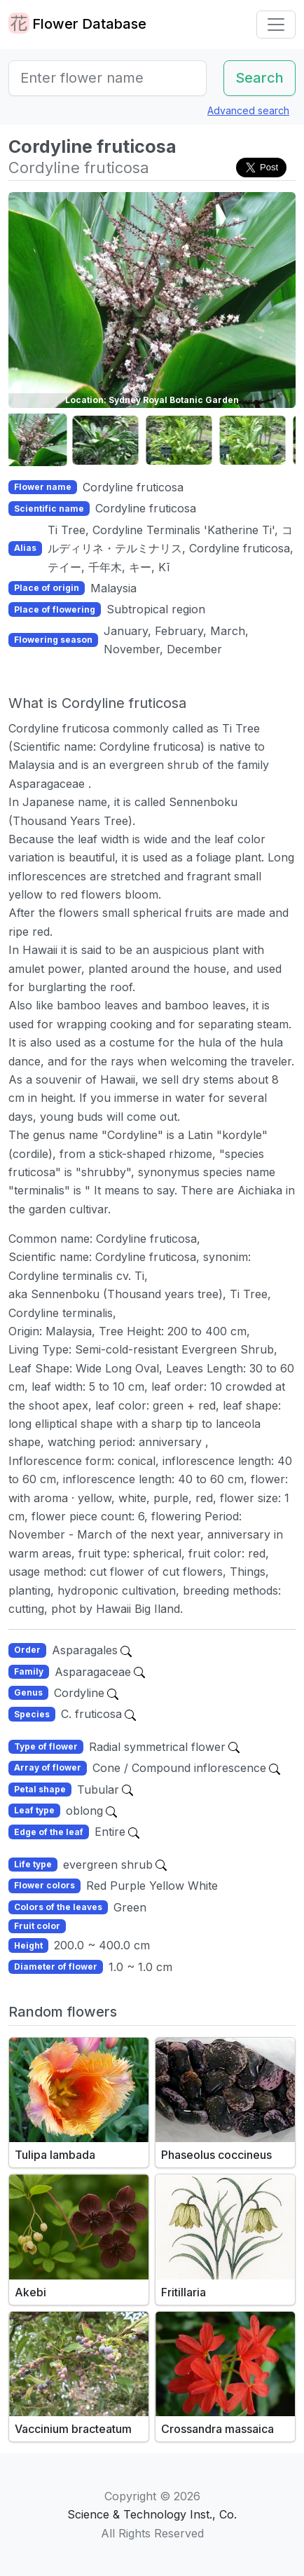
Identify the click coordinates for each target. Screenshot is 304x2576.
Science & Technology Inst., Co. (152, 2514)
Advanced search (248, 110)
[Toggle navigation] (276, 25)
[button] (43, 441)
